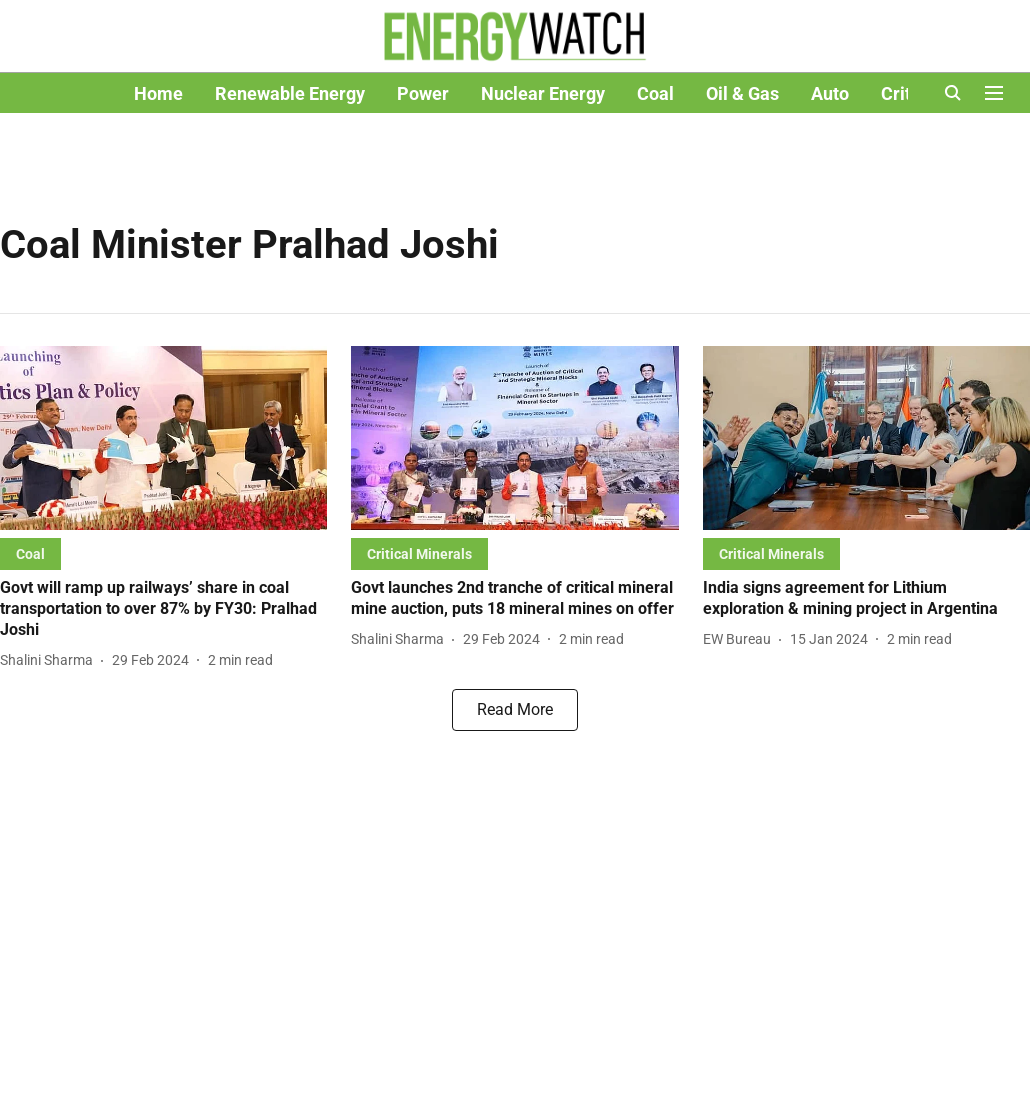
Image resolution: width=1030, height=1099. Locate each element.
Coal (655, 93)
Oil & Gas (742, 93)
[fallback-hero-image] (163, 438)
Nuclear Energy (543, 93)
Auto (830, 93)
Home (158, 93)
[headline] (163, 609)
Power (423, 93)
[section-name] (30, 553)
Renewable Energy (290, 93)
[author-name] (50, 660)
